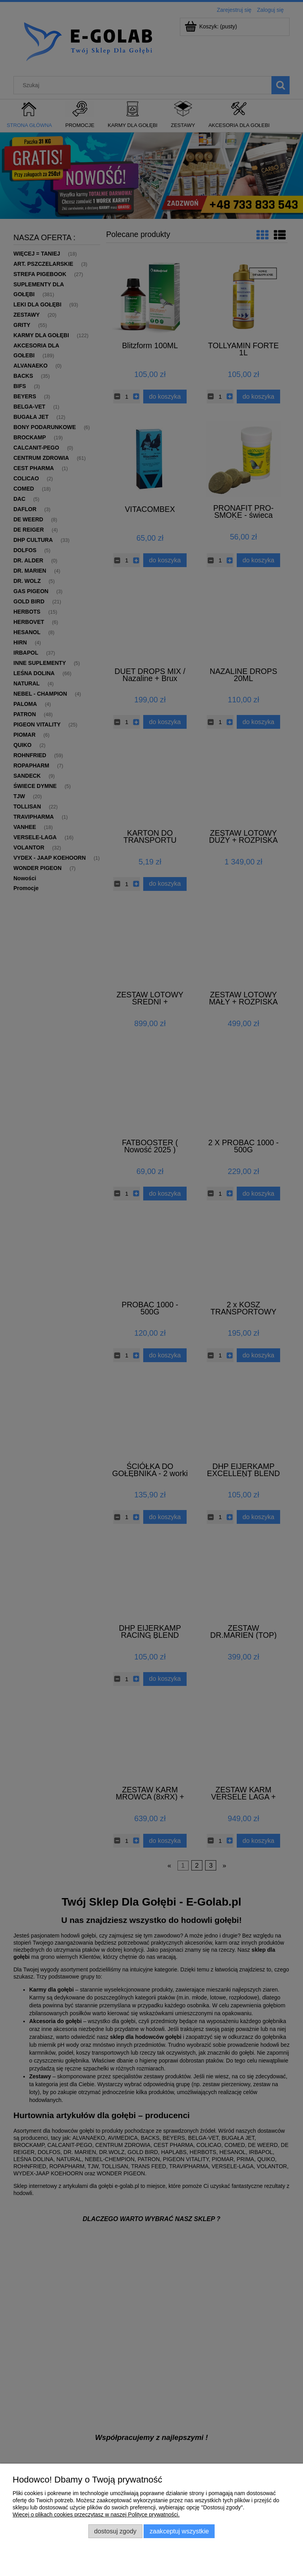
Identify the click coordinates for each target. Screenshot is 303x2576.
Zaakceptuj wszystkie (179, 2531)
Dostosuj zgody (115, 2531)
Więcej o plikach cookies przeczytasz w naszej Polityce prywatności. (96, 2514)
